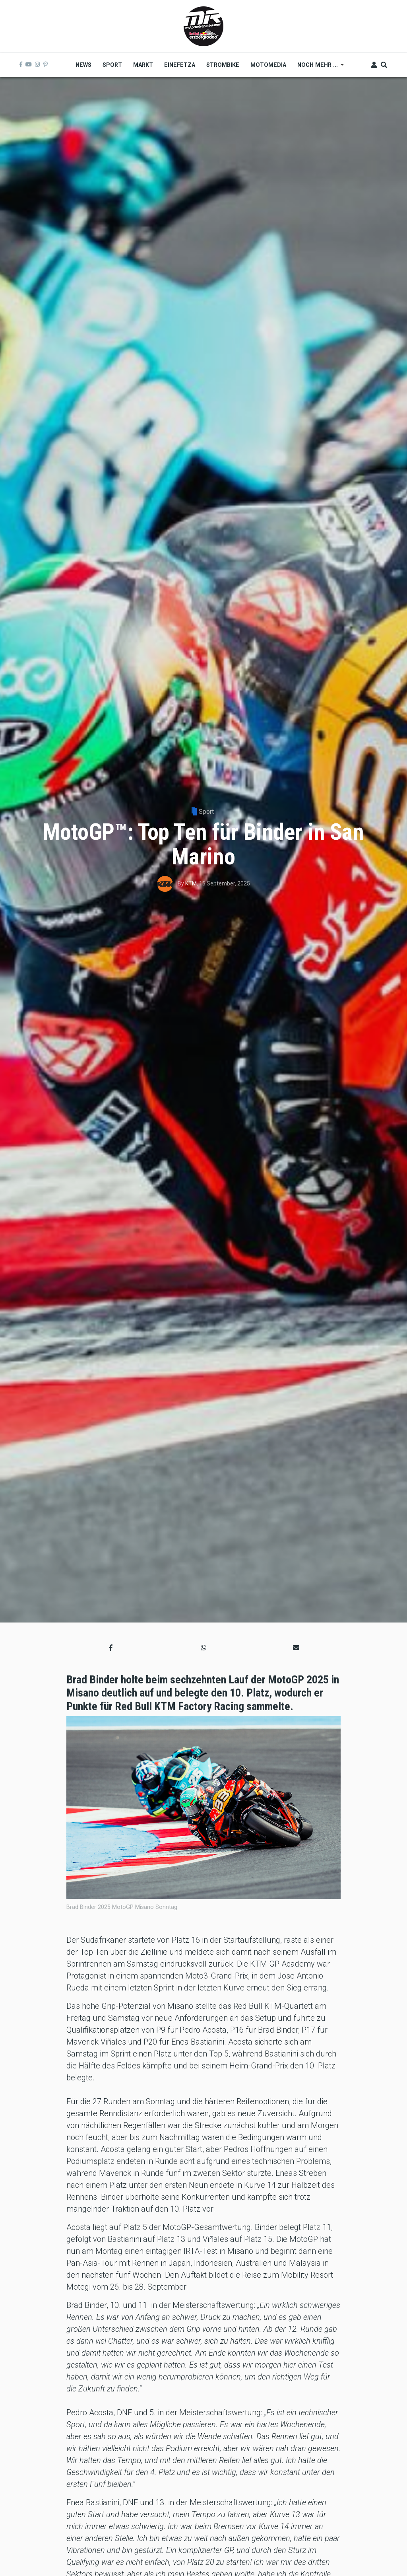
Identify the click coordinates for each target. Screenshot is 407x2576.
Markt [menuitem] (143, 65)
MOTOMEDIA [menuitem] (268, 65)
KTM (191, 883)
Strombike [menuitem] (222, 65)
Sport (206, 811)
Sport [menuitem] (112, 65)
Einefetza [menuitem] (179, 65)
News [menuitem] (83, 65)
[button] (110, 1648)
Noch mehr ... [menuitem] (318, 68)
